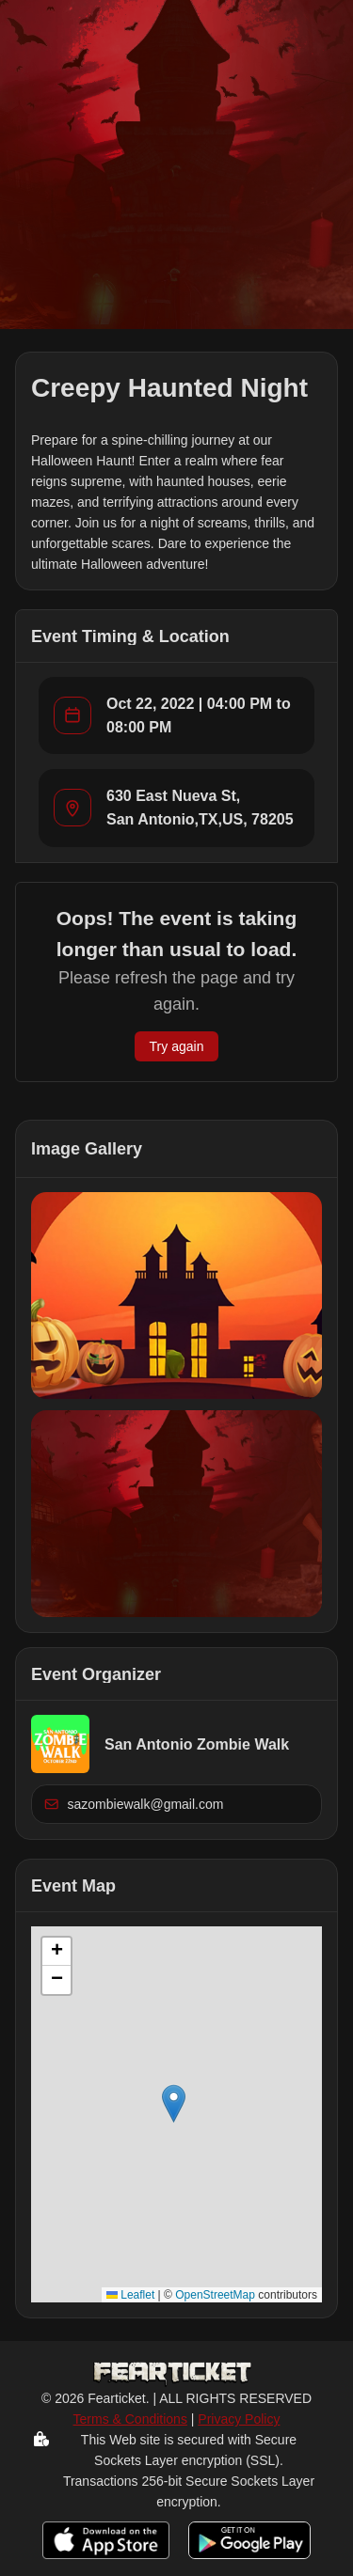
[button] (176, 1295)
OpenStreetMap (215, 2294)
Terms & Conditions (130, 2419)
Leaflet (130, 2294)
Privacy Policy (239, 2419)
